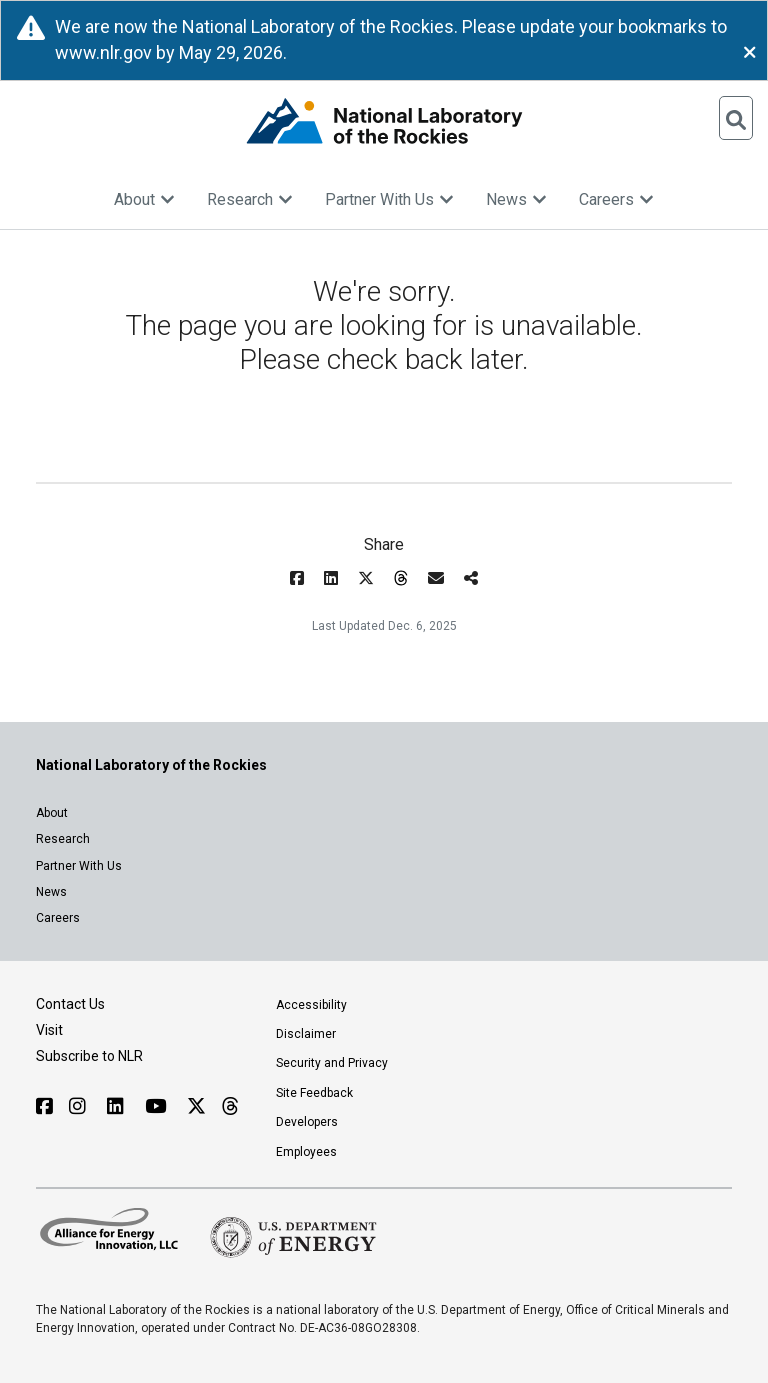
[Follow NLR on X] (196, 1106)
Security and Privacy (332, 1063)
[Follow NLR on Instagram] (80, 1106)
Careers (616, 199)
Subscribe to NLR (89, 1056)
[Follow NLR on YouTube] (158, 1106)
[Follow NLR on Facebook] (44, 1106)
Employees (306, 1152)
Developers (307, 1122)
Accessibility (311, 1005)
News (516, 199)
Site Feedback (314, 1093)
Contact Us (70, 1004)
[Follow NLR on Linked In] (118, 1106)
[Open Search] (736, 118)
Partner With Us (389, 199)
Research (250, 199)
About (144, 199)
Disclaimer (306, 1034)
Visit (49, 1030)
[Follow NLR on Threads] (229, 1106)
